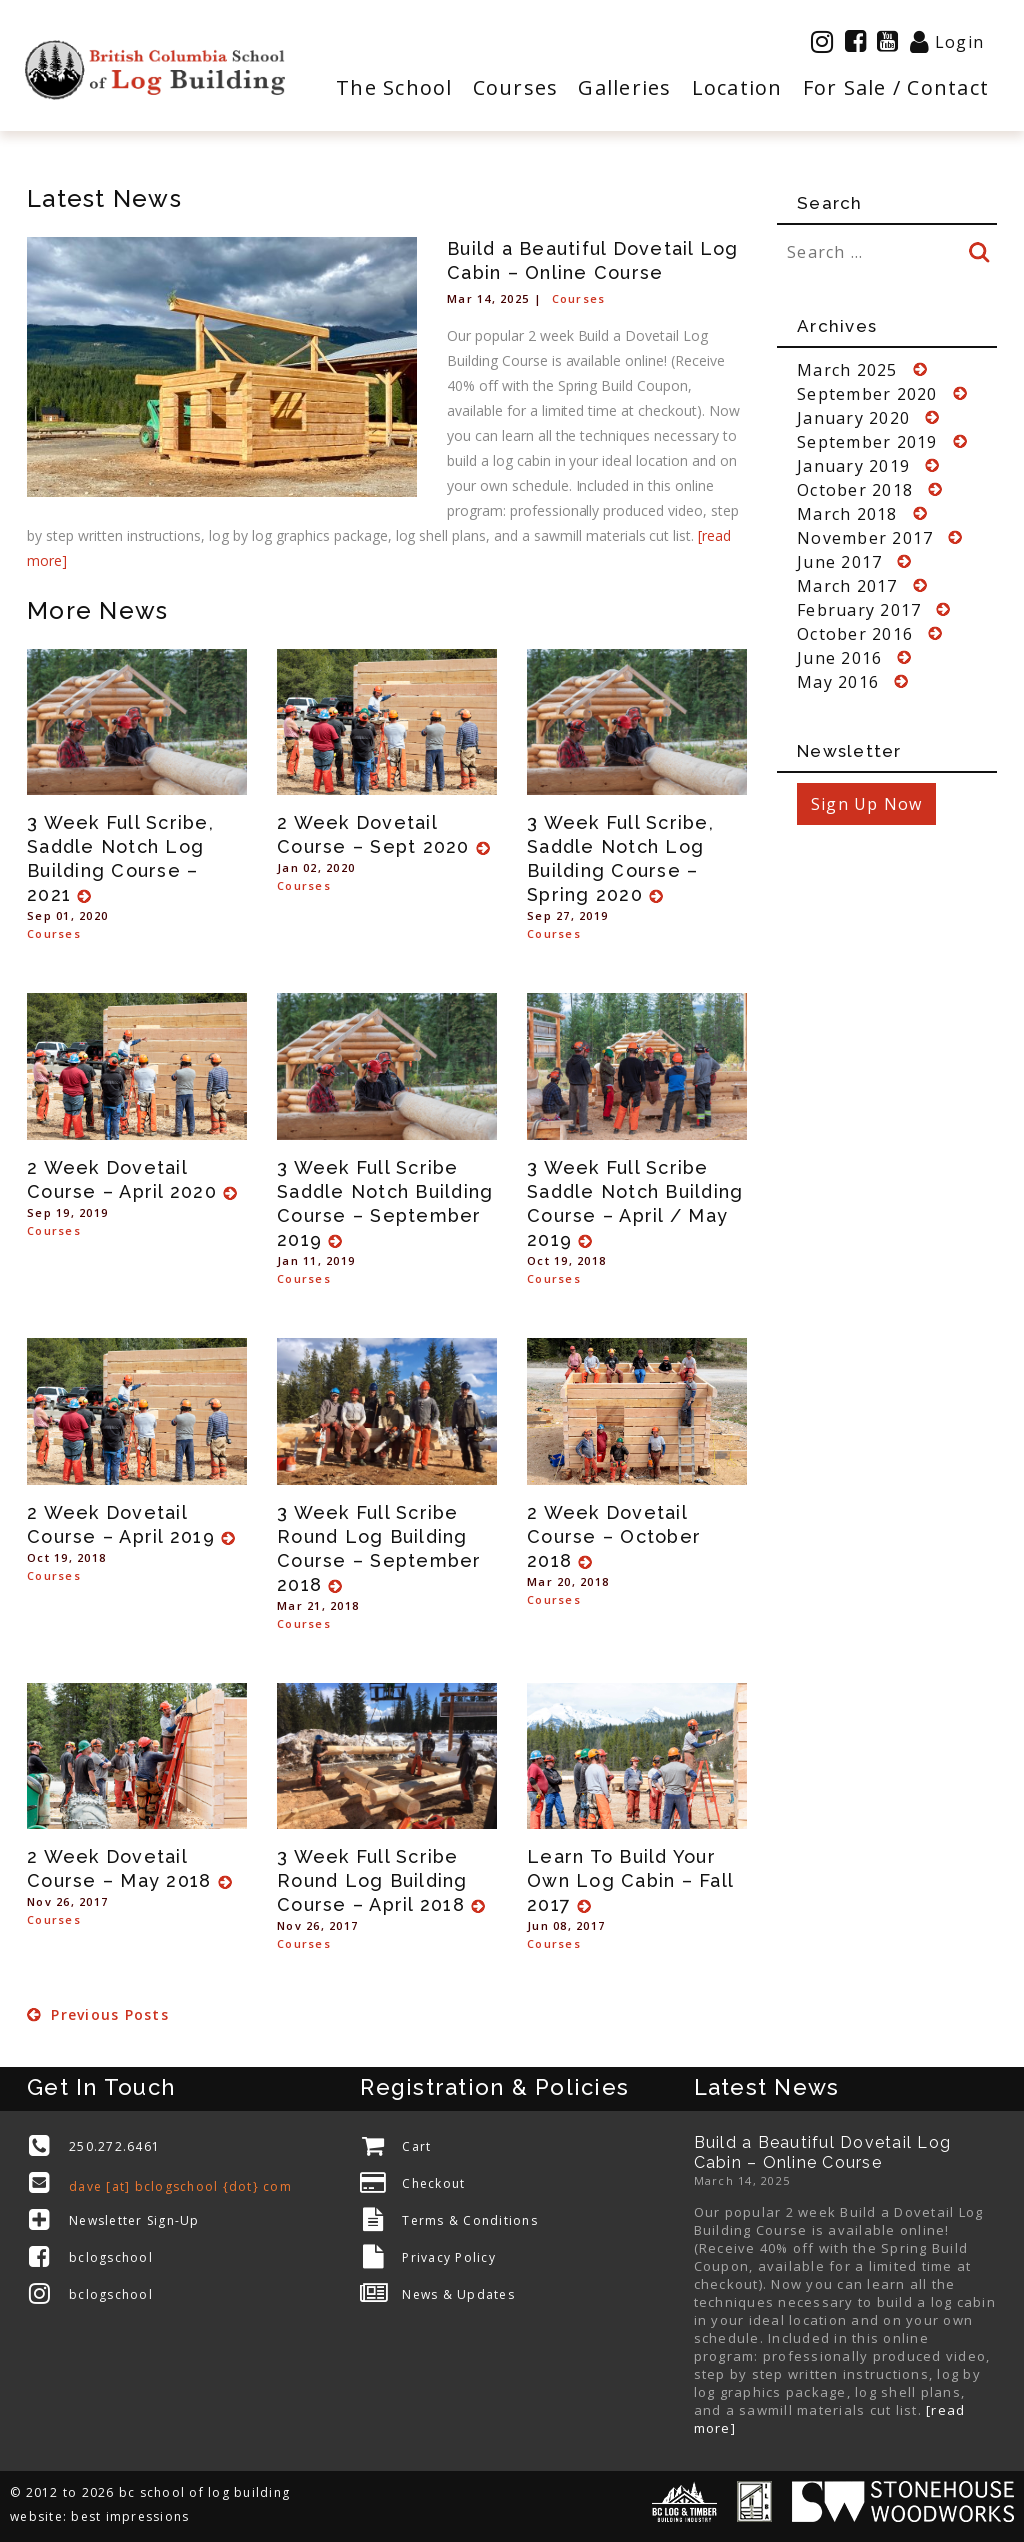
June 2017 (839, 562)
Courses (579, 298)
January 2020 (853, 418)
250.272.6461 (114, 2146)
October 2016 (855, 634)
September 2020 (867, 394)
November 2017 (865, 538)
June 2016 (839, 658)
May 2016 (838, 682)
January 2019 (853, 466)
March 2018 (847, 514)
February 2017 (859, 610)
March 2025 (847, 370)
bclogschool (111, 2257)
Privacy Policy (449, 2257)
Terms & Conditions (470, 2220)
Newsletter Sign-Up (134, 2220)
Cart (416, 2146)
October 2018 (855, 490)
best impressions (130, 2516)
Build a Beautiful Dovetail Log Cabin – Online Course (823, 2152)
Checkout (433, 2183)
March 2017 (847, 586)
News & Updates (458, 2294)
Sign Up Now (867, 804)
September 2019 (867, 442)
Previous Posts (98, 2014)
